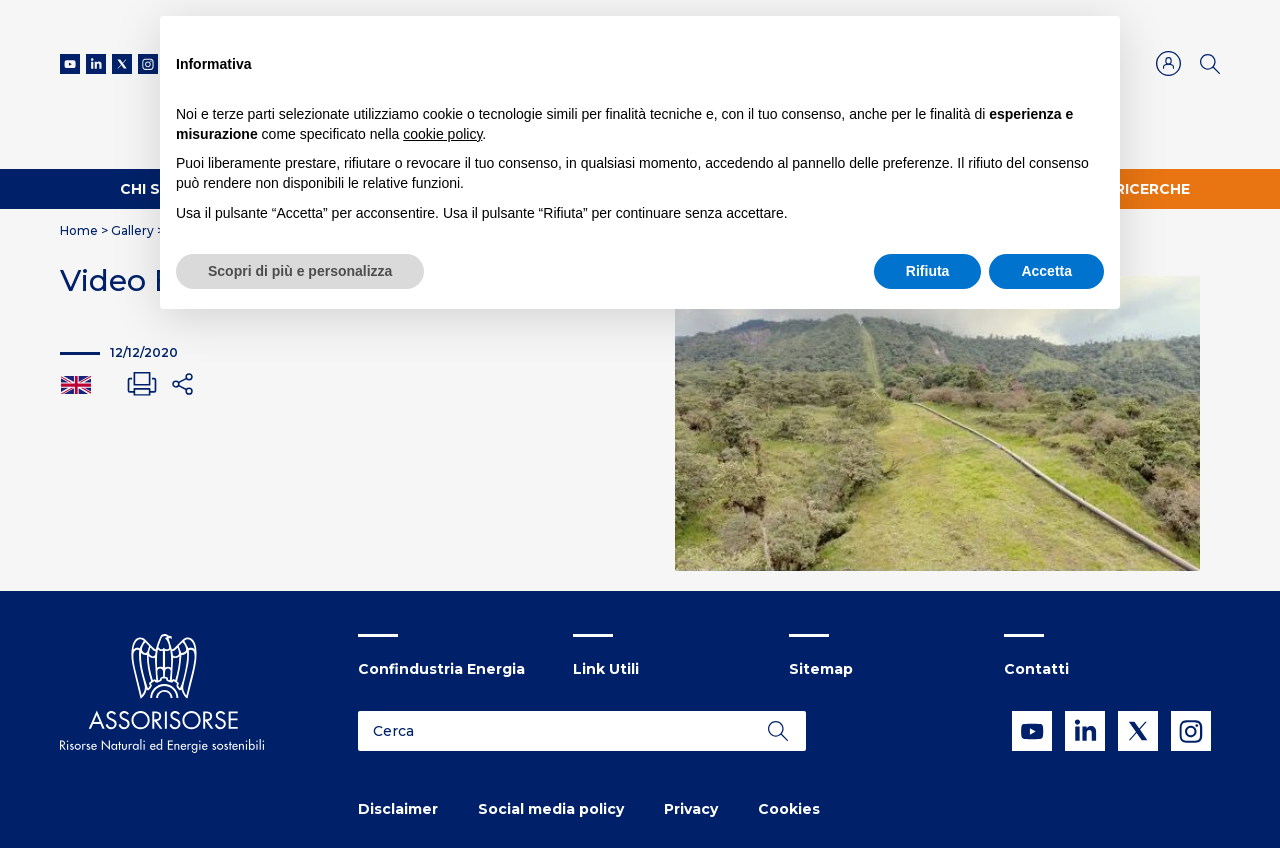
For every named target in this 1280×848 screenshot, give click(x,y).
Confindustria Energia (441, 669)
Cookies (789, 809)
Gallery (132, 230)
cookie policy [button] (442, 134)
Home (79, 230)
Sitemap (821, 669)
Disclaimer (398, 809)
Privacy (691, 809)
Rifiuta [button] (928, 271)
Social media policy (551, 809)
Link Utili (606, 669)
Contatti (1036, 669)
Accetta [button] (1046, 271)
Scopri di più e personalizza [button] (300, 271)
